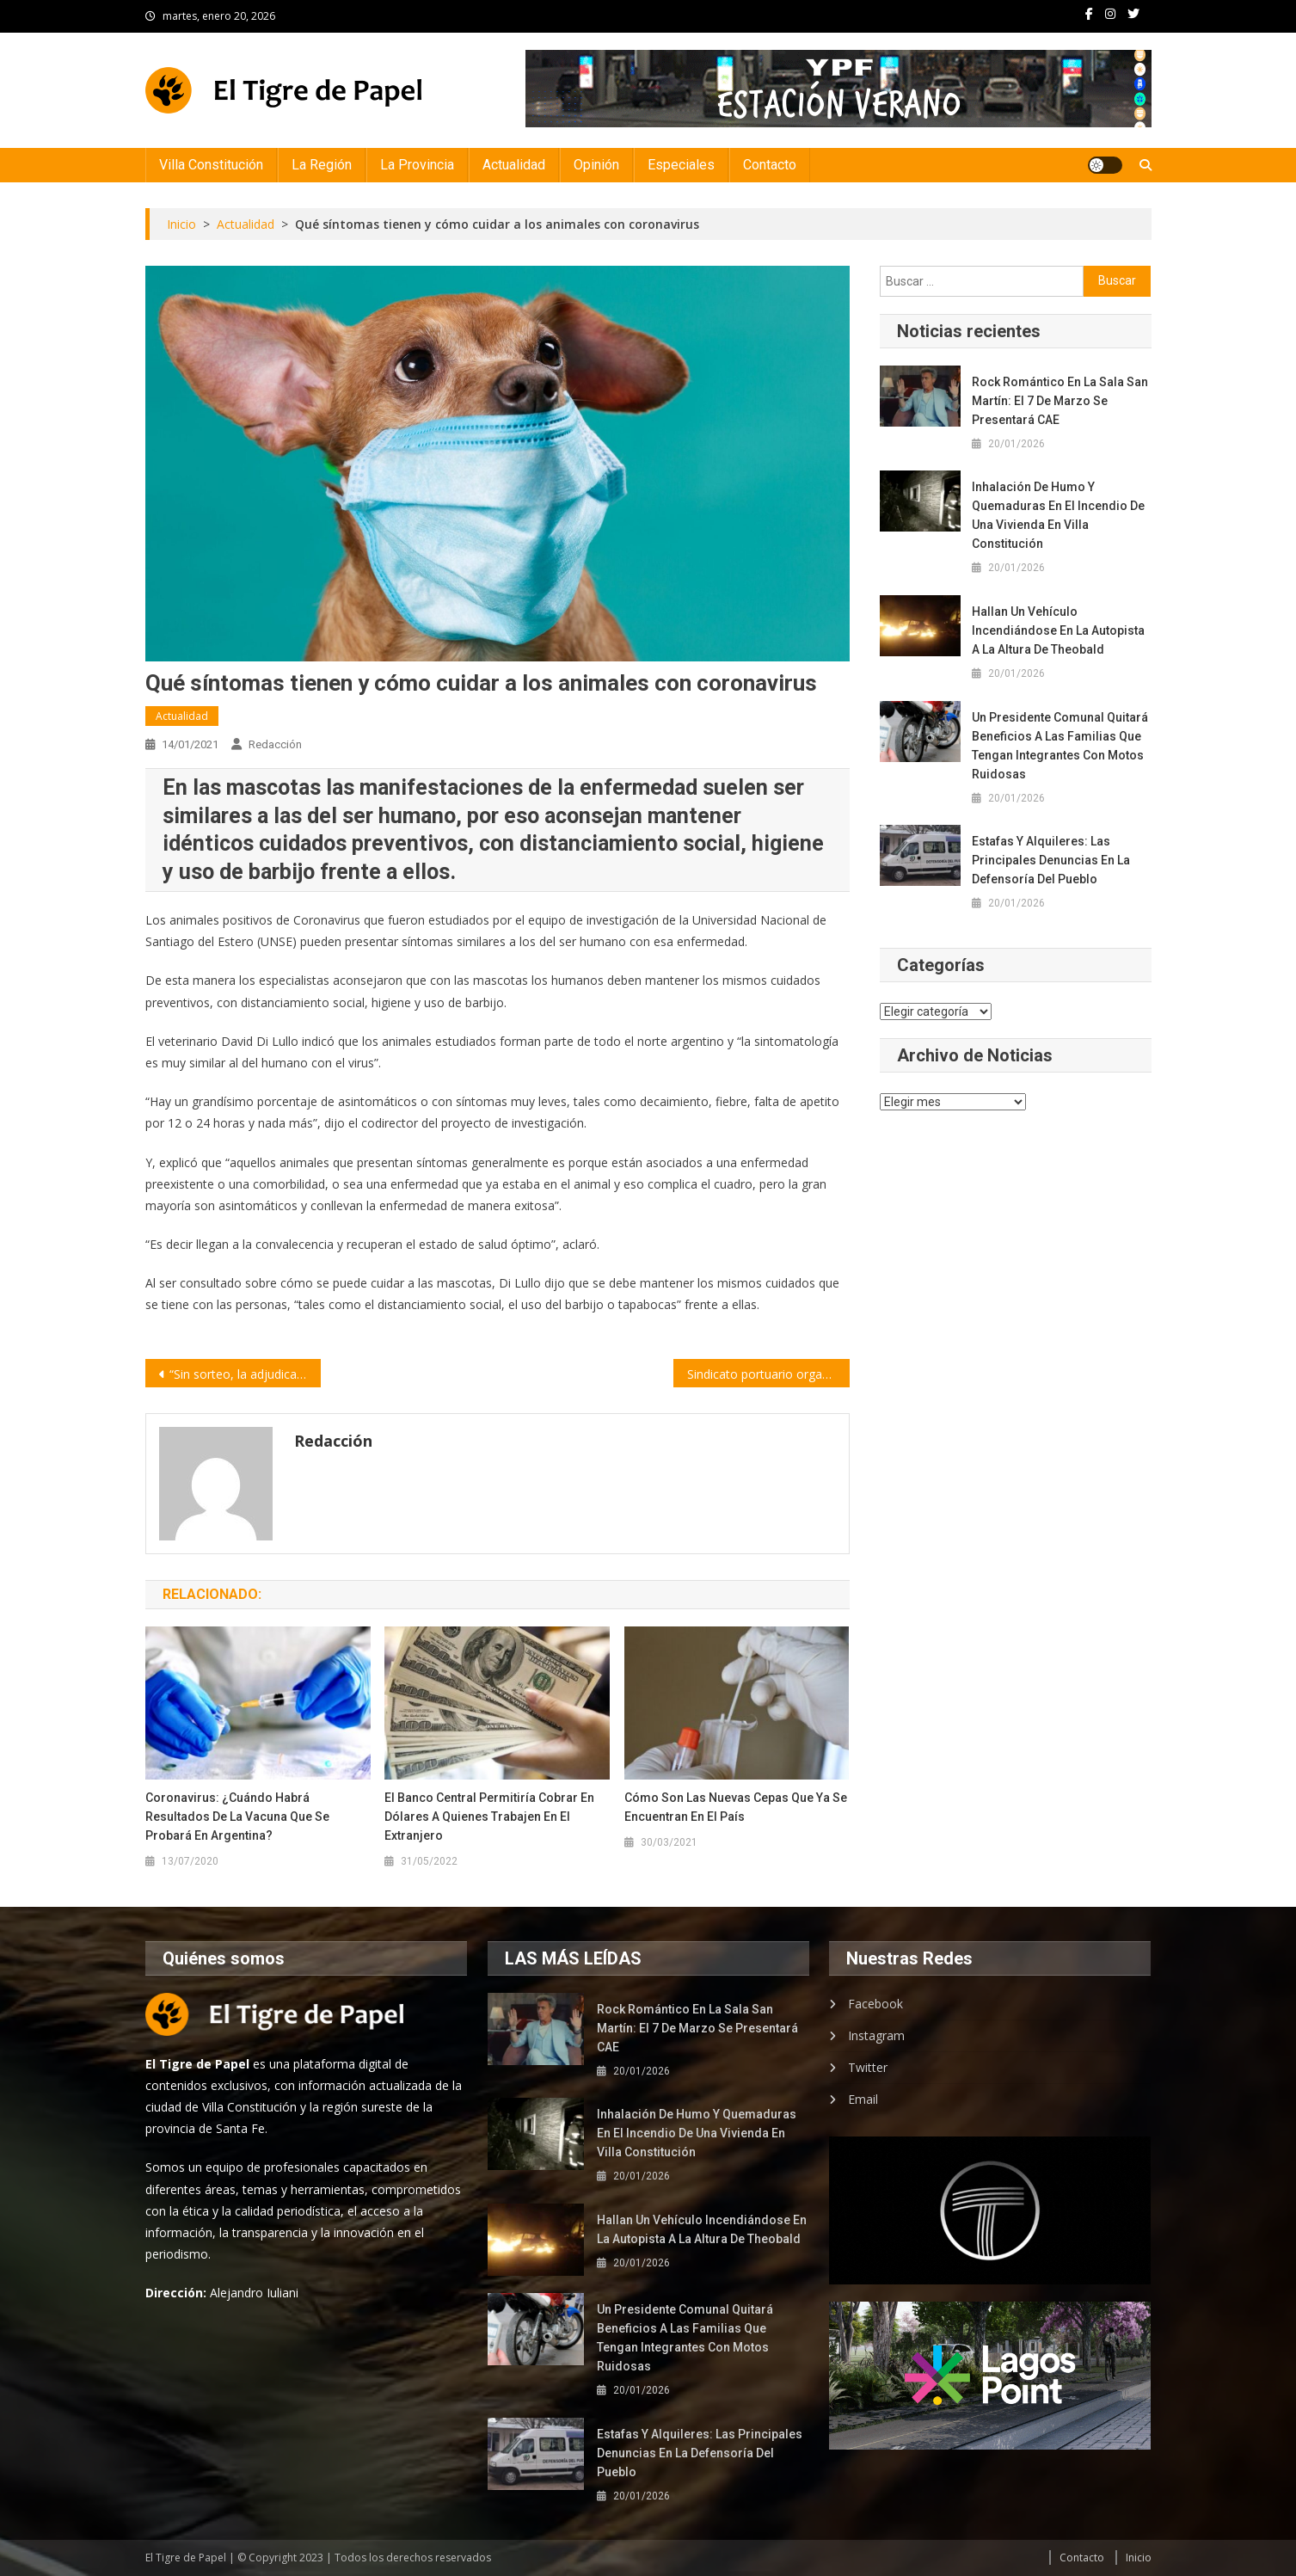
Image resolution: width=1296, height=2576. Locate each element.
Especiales (681, 165)
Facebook (875, 2003)
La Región (322, 165)
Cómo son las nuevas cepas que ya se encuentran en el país (735, 1807)
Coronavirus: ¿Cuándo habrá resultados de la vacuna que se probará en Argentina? (237, 1816)
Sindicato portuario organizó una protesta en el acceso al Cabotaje (768, 1374)
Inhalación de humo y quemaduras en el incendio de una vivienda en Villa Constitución (1058, 515)
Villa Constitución (211, 165)
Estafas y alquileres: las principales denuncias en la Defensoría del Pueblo (1051, 860)
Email (863, 2099)
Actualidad (513, 165)
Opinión (596, 165)
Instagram (876, 2035)
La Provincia (417, 165)
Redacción (275, 744)
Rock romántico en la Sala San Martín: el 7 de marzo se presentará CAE (1060, 401)
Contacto (769, 165)
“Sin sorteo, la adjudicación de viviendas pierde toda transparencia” (245, 1374)
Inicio (1139, 2557)
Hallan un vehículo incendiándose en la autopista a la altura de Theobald (1058, 630)
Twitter (868, 2067)
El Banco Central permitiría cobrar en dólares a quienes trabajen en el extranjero (489, 1816)
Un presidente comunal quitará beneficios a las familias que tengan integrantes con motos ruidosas (1060, 745)
